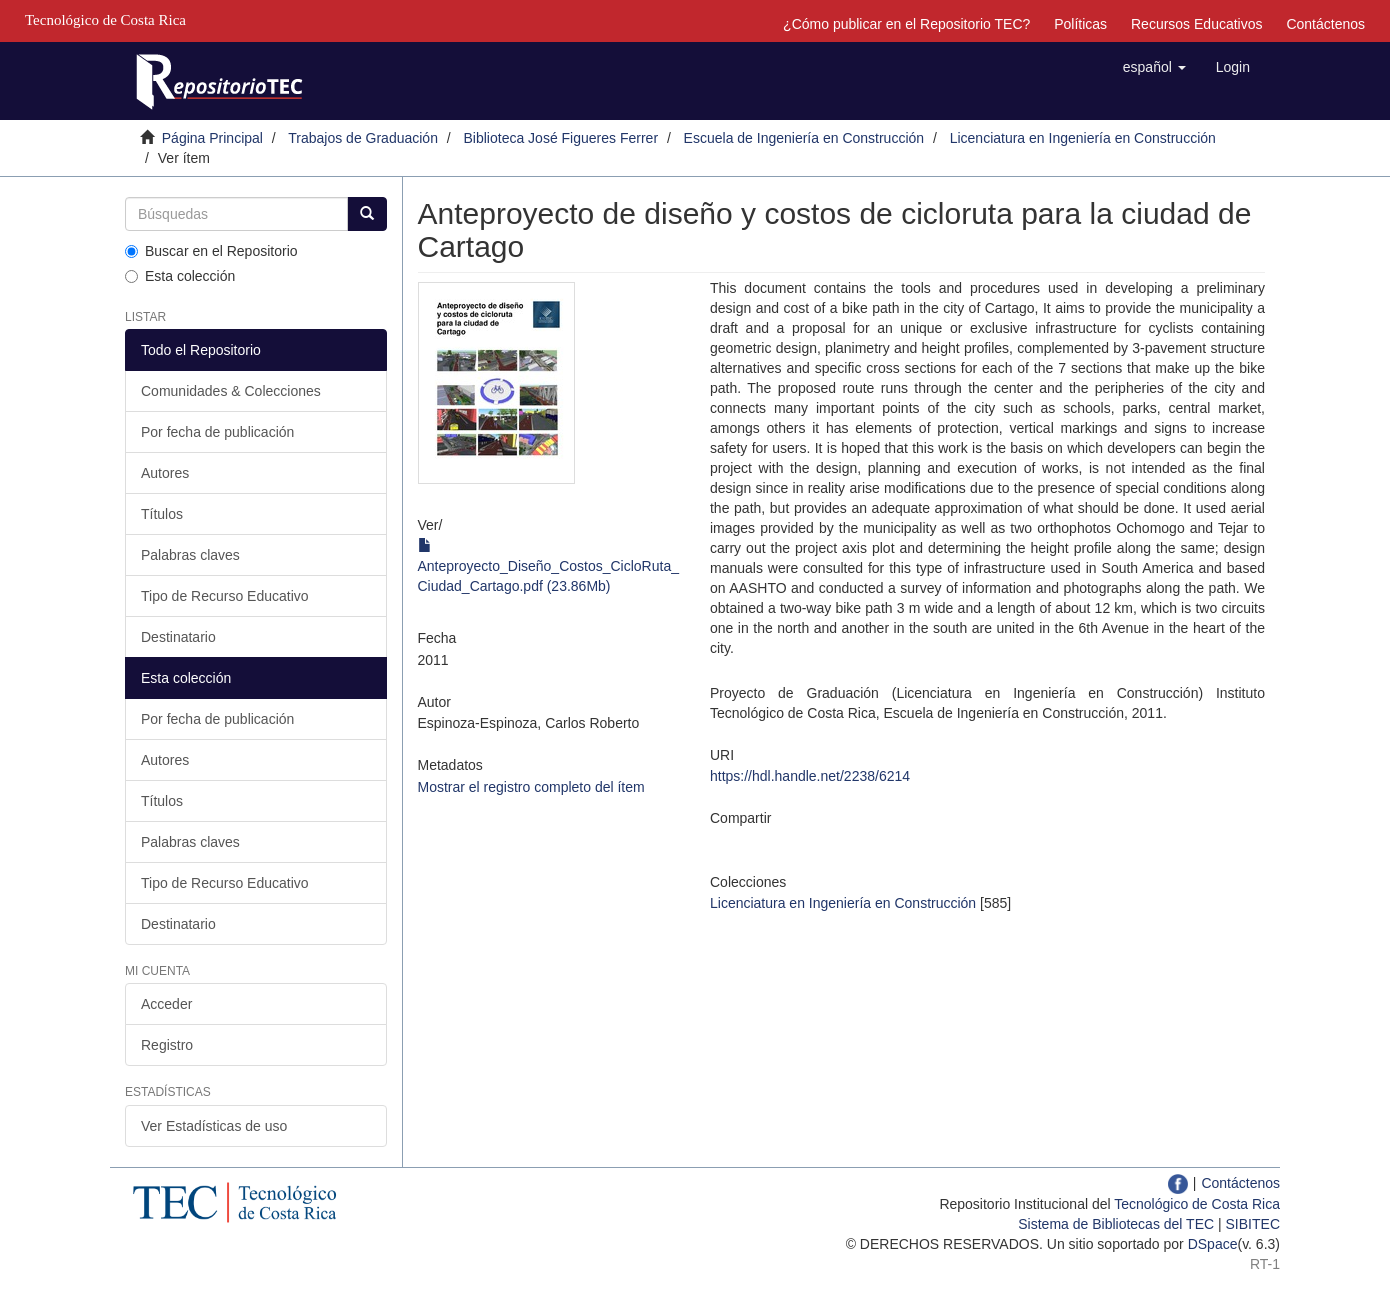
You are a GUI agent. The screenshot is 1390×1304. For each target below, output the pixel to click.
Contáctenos (1325, 24)
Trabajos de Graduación (363, 138)
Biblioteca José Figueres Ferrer (561, 138)
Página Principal (212, 138)
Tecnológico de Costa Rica (1197, 1204)
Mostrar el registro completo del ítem (531, 787)
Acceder (166, 1004)
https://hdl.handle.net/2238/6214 (810, 776)
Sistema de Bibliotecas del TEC (1116, 1224)
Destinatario (178, 637)
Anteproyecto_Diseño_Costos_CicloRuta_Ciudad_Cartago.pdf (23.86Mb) (548, 566)
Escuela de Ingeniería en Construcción (804, 138)
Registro (167, 1045)
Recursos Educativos (1197, 24)
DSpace (1213, 1244)
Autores (165, 473)
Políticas (1080, 24)
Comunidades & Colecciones (231, 391)
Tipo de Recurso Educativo (225, 596)
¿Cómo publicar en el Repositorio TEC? (906, 24)
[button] (1154, 67)
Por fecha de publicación (217, 432)
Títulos (162, 514)
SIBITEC (1253, 1224)
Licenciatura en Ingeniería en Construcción (1083, 138)
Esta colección (180, 276)
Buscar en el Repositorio (211, 251)
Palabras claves (190, 555)
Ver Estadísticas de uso (214, 1126)
